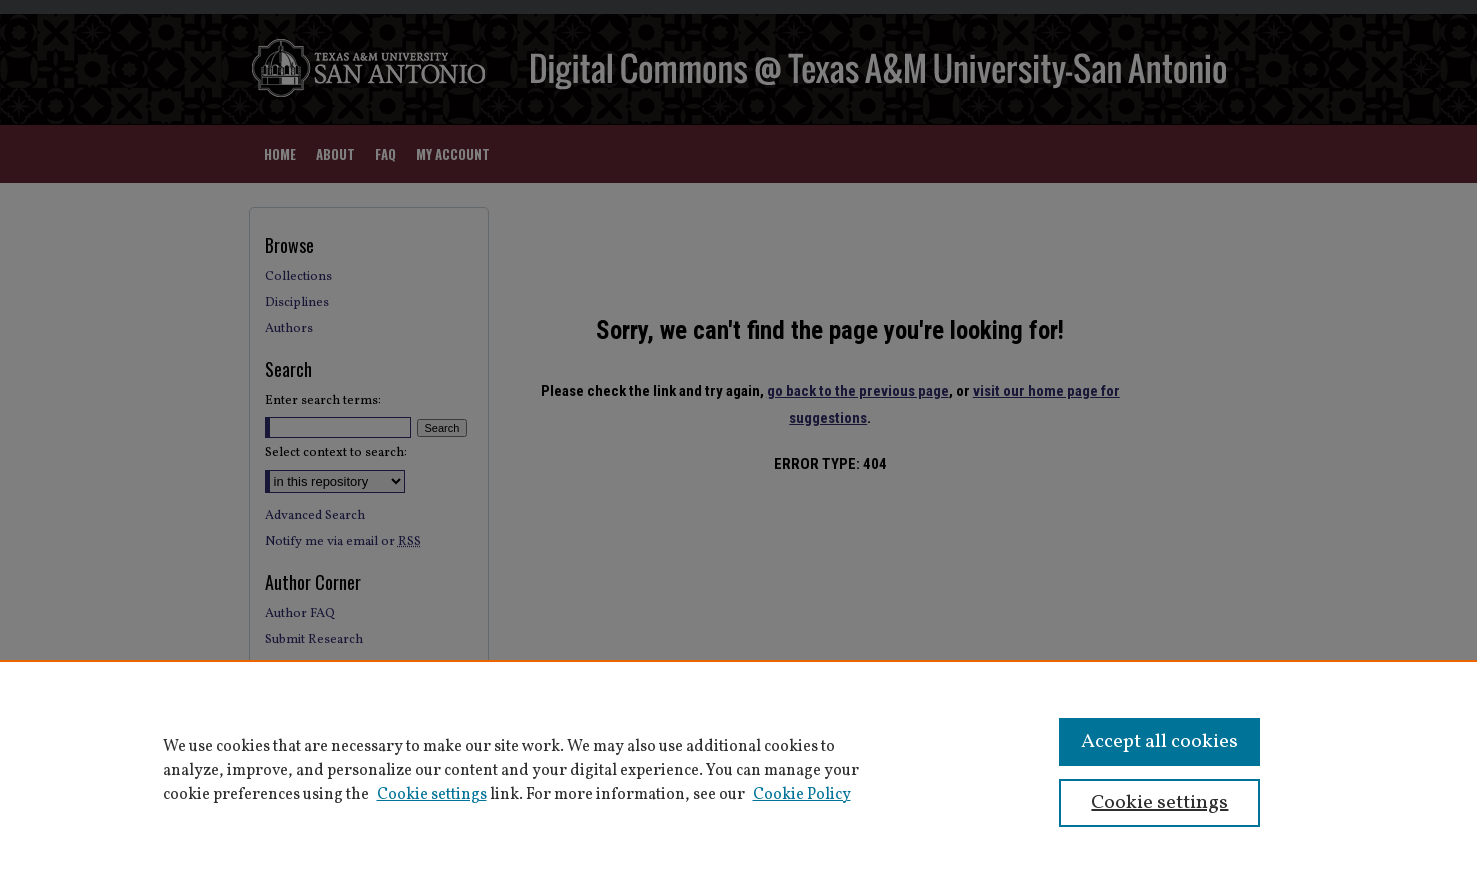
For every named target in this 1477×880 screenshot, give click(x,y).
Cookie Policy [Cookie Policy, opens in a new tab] (802, 795)
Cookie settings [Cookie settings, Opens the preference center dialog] (1159, 803)
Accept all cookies (1159, 742)
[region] (738, 770)
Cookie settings (432, 795)
